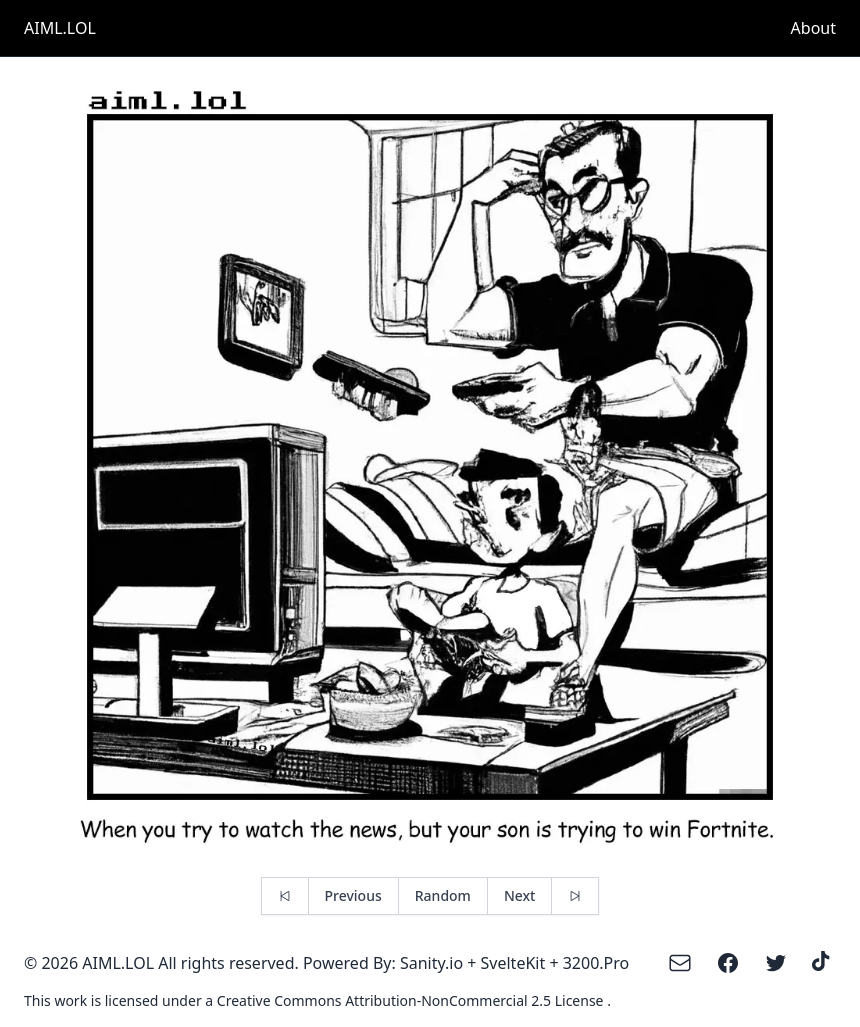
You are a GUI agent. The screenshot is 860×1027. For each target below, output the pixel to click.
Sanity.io (431, 963)
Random (443, 895)
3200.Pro (596, 963)
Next (520, 895)
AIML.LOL (60, 28)
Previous (353, 895)
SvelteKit (513, 963)
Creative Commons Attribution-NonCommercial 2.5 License (412, 1000)
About (813, 28)
